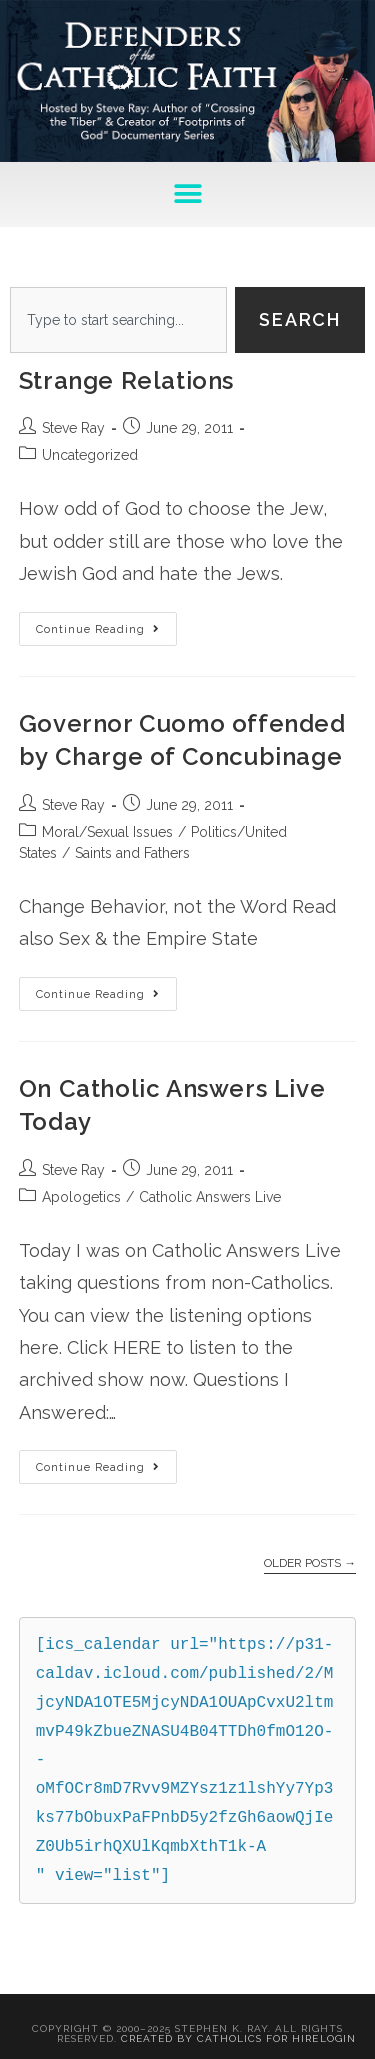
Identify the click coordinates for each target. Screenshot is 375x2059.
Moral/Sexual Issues (107, 832)
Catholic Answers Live (210, 1197)
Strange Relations (126, 380)
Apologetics (81, 1197)
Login (338, 2038)
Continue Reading (106, 624)
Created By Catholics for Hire (220, 2038)
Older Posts (310, 1563)
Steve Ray (73, 428)
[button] (187, 194)
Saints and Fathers (132, 853)
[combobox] (118, 320)
